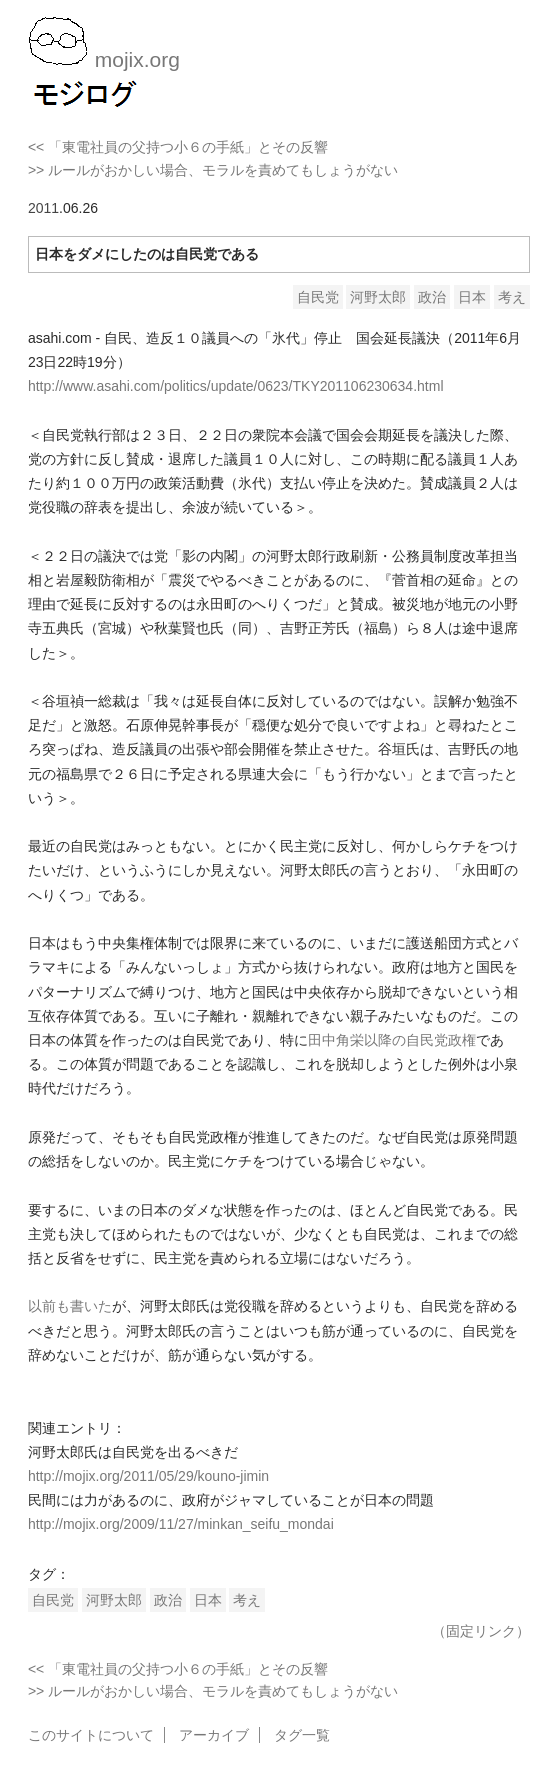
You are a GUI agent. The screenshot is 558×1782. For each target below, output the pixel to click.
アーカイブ (214, 1735)
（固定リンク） (481, 1631)
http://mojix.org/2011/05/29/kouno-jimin (148, 1476)
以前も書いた (70, 1306)
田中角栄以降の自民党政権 (392, 1040)
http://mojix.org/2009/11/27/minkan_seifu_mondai (181, 1524)
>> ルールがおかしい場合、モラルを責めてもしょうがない (213, 170)
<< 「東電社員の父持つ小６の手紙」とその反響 (178, 147)
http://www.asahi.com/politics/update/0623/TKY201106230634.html (236, 386)
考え (512, 297)
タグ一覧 (302, 1735)
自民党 (318, 297)
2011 (43, 208)
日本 (472, 297)
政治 (432, 297)
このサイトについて (91, 1735)
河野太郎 (378, 297)
